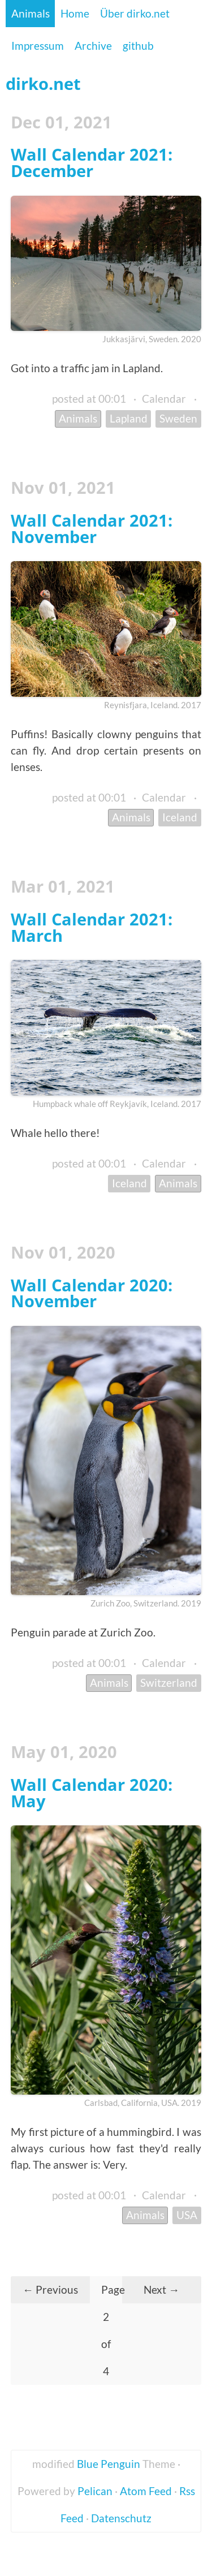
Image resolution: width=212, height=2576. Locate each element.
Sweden (178, 418)
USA (186, 2214)
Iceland (179, 817)
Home (74, 13)
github (138, 45)
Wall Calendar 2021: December (91, 162)
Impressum (37, 45)
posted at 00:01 (89, 398)
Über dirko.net (135, 13)
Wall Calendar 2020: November (91, 1293)
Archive (93, 45)
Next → (161, 2289)
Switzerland (168, 1682)
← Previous (50, 2289)
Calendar (164, 398)
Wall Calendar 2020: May (91, 1792)
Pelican (95, 2490)
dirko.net (43, 83)
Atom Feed (146, 2490)
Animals (30, 13)
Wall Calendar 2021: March (91, 927)
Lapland (129, 418)
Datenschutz (121, 2518)
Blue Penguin (108, 2463)
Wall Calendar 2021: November (91, 528)
